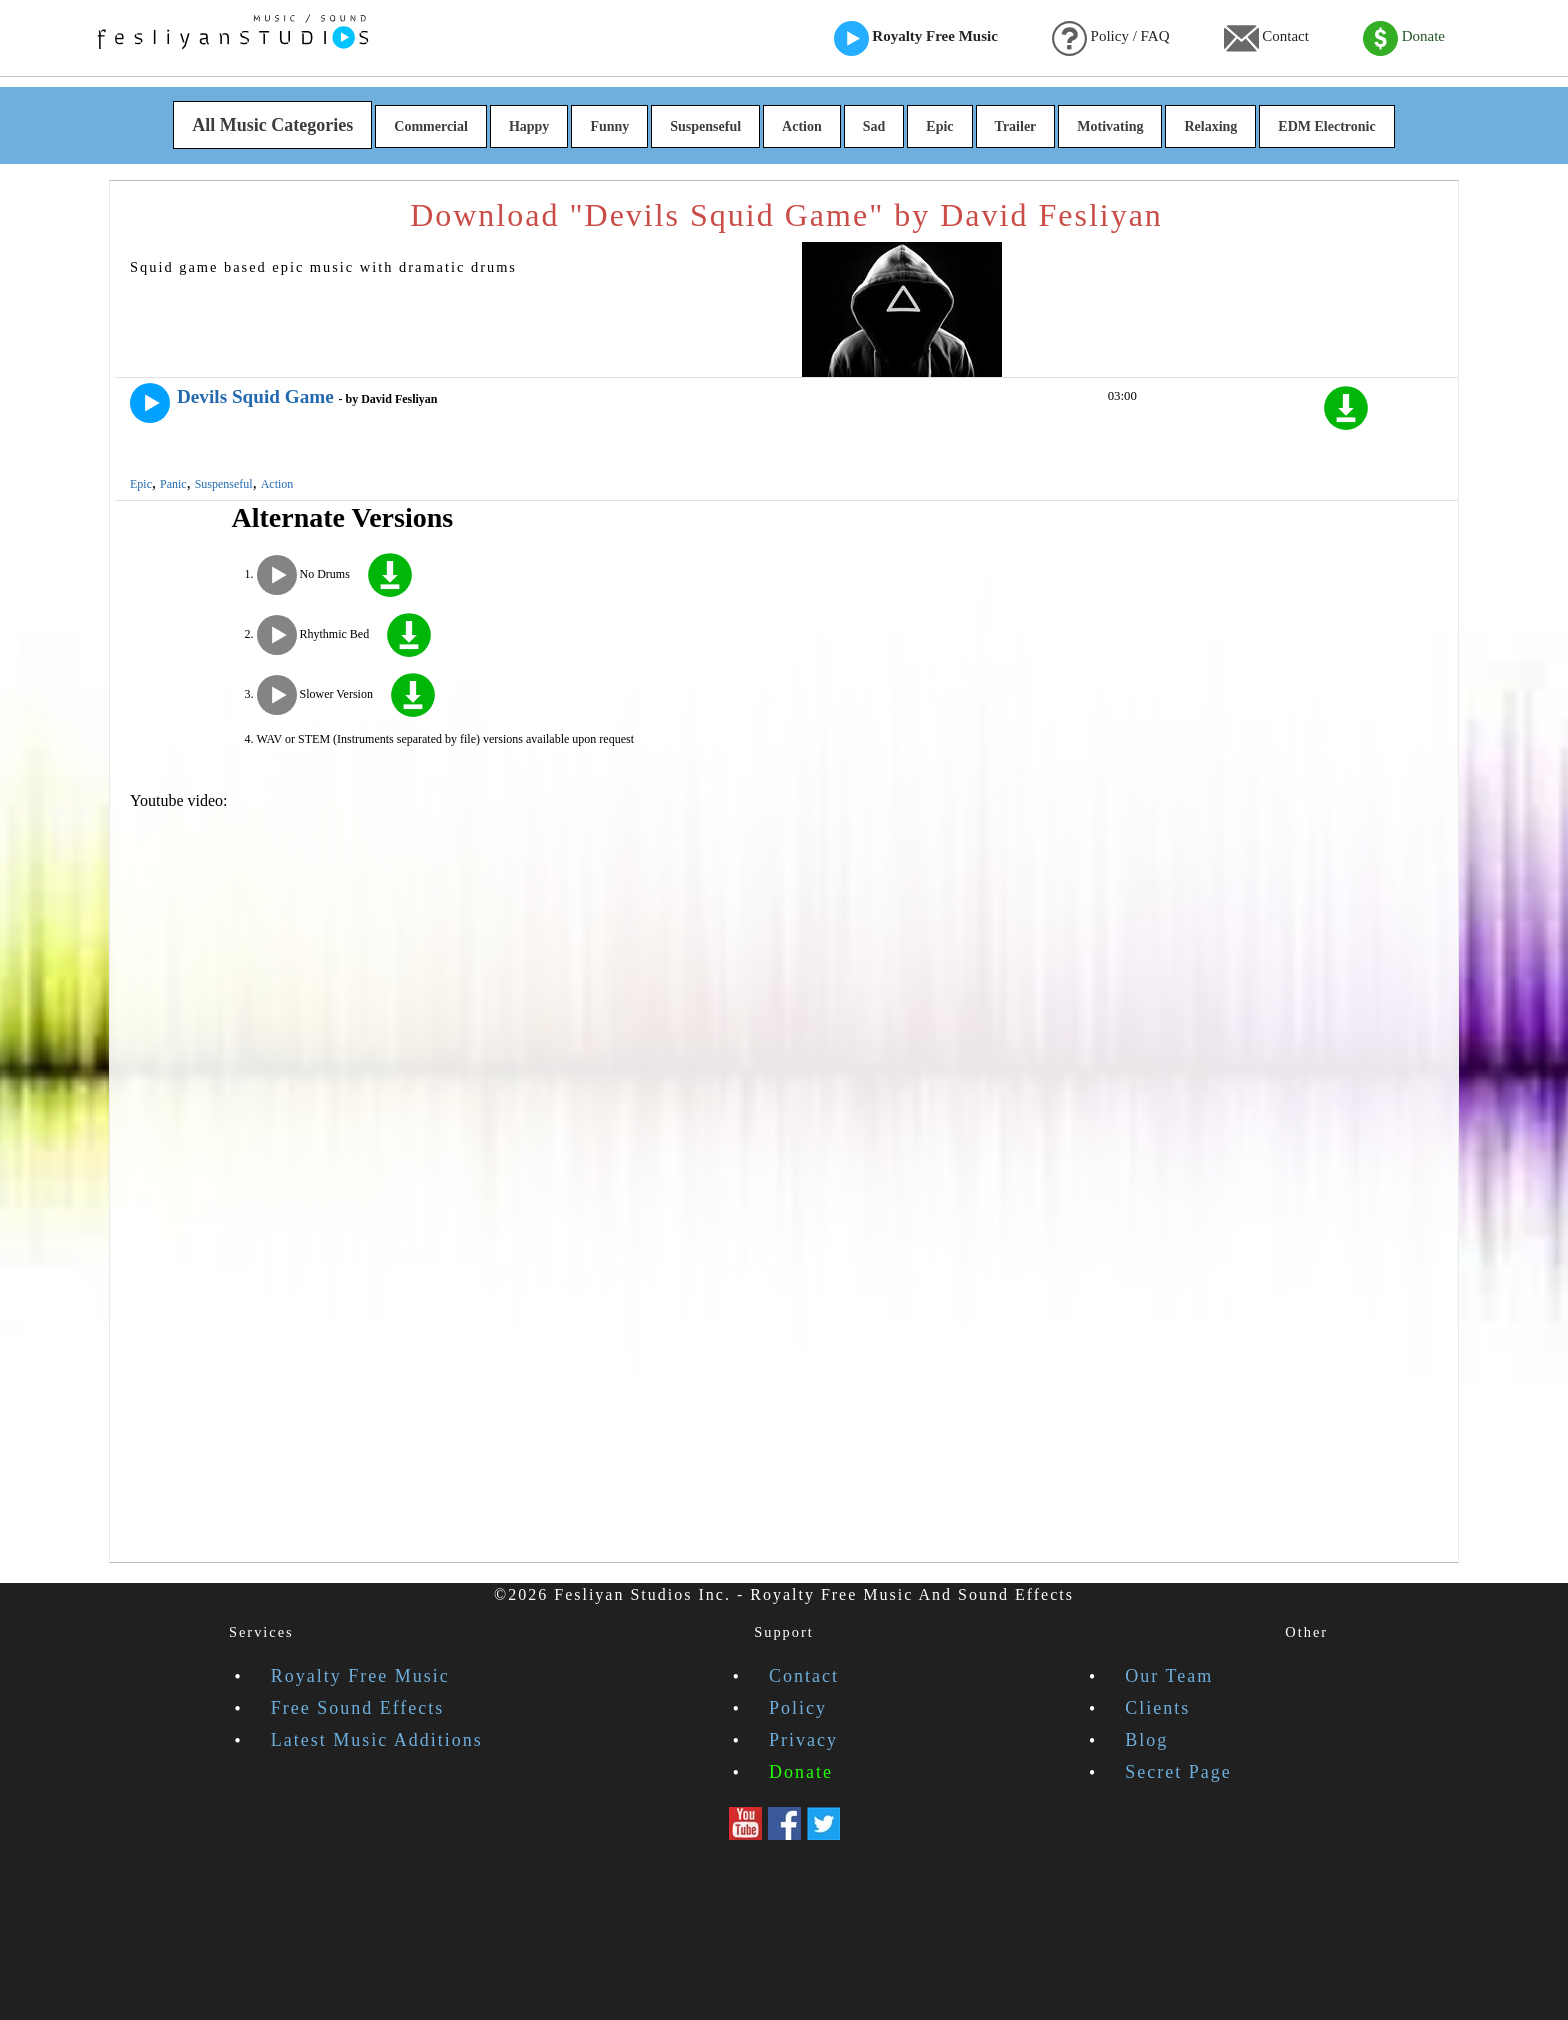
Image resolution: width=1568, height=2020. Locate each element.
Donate (1404, 38)
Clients (1157, 1708)
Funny (609, 126)
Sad (874, 126)
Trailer (1016, 126)
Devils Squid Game (255, 396)
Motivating (1110, 126)
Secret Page (1178, 1772)
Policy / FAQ (1111, 38)
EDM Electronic (1326, 126)
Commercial (431, 126)
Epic (939, 126)
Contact (1266, 38)
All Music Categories (272, 125)
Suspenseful (705, 126)
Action (802, 126)
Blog (1146, 1740)
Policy (798, 1708)
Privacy (803, 1740)
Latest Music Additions (377, 1740)
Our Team (1169, 1676)
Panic (173, 484)
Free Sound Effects (358, 1708)
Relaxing (1210, 126)
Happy (529, 126)
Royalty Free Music (916, 38)
